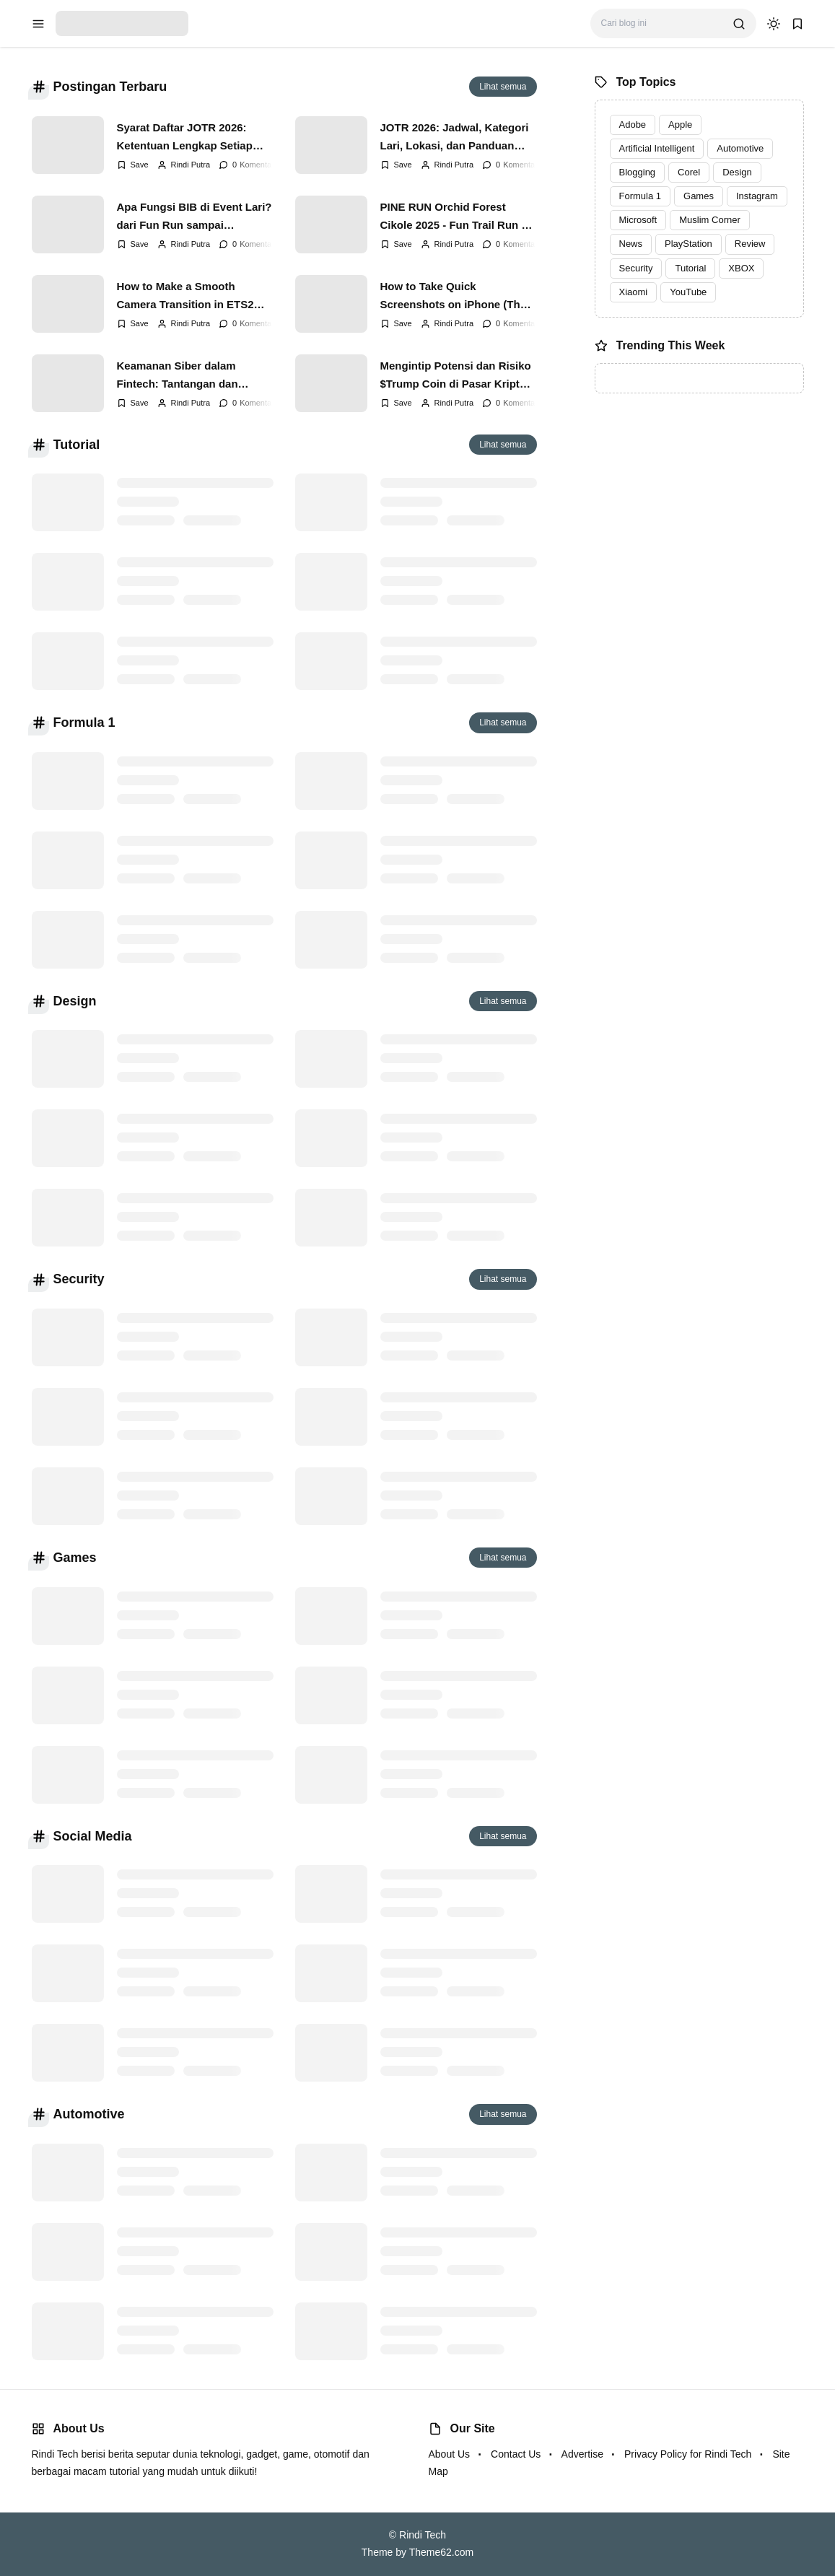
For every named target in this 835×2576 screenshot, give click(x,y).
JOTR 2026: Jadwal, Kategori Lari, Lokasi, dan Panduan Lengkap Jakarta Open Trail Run (454, 137)
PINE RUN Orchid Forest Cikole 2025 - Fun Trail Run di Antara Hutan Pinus (455, 216)
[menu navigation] (38, 23)
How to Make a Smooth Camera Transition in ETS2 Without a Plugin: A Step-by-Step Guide (189, 296)
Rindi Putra (190, 164)
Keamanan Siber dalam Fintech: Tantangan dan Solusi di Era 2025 (177, 375)
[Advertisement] (699, 505)
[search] (739, 23)
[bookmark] (797, 23)
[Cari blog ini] (661, 23)
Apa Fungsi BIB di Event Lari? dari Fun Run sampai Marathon (194, 216)
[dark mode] (773, 23)
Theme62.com (441, 2552)
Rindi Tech (422, 2535)
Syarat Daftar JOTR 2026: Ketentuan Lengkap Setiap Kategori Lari (185, 137)
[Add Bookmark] (133, 165)
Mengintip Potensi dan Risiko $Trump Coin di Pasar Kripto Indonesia (455, 375)
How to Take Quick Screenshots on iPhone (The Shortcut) (453, 296)
